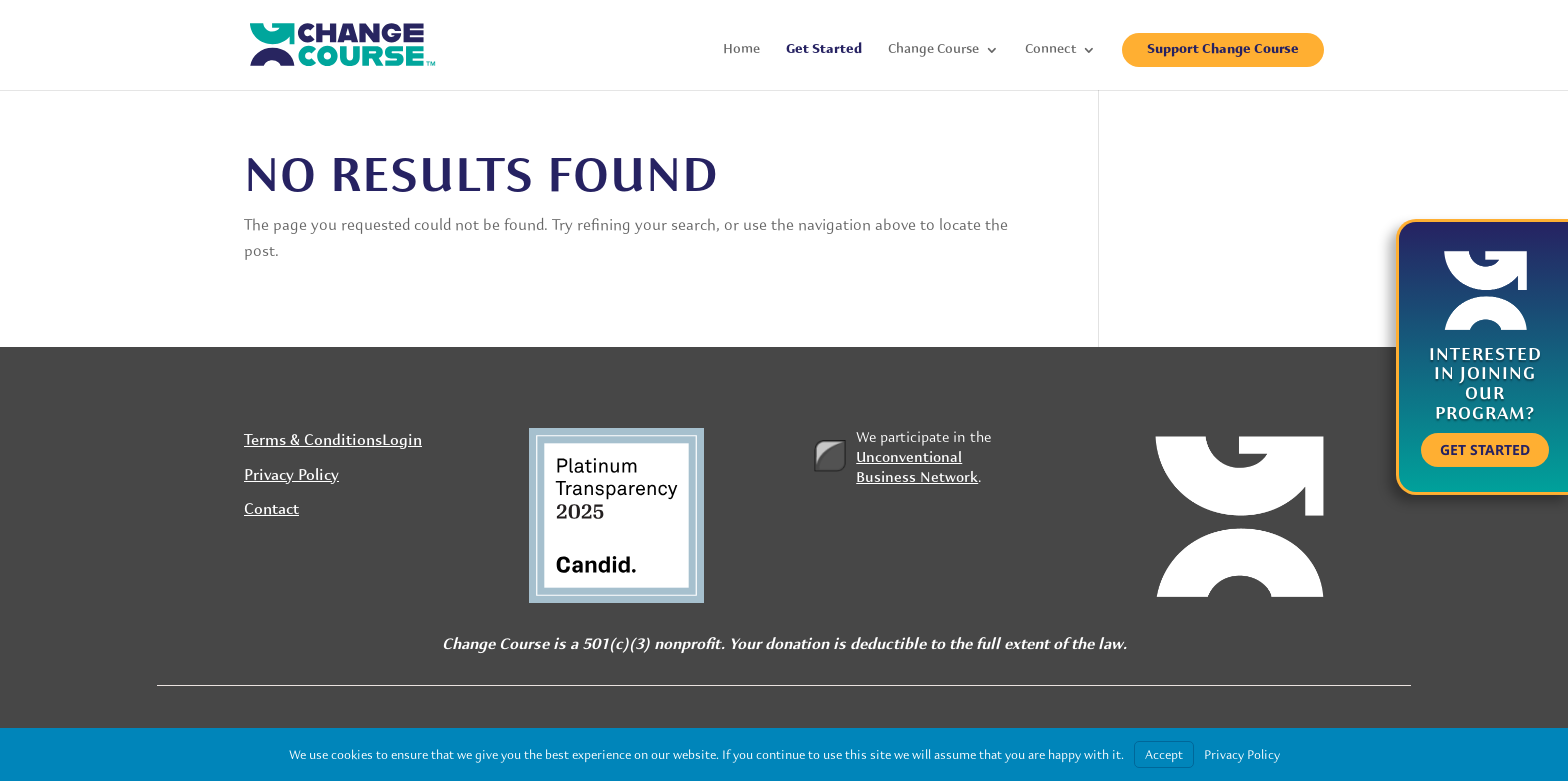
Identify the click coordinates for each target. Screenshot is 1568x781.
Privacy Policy (291, 476)
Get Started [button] (1485, 449)
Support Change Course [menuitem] (1223, 49)
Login (402, 441)
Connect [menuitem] (1050, 50)
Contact (271, 510)
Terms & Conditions (313, 441)
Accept (1164, 754)
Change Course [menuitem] (933, 50)
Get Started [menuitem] (824, 50)
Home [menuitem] (741, 50)
